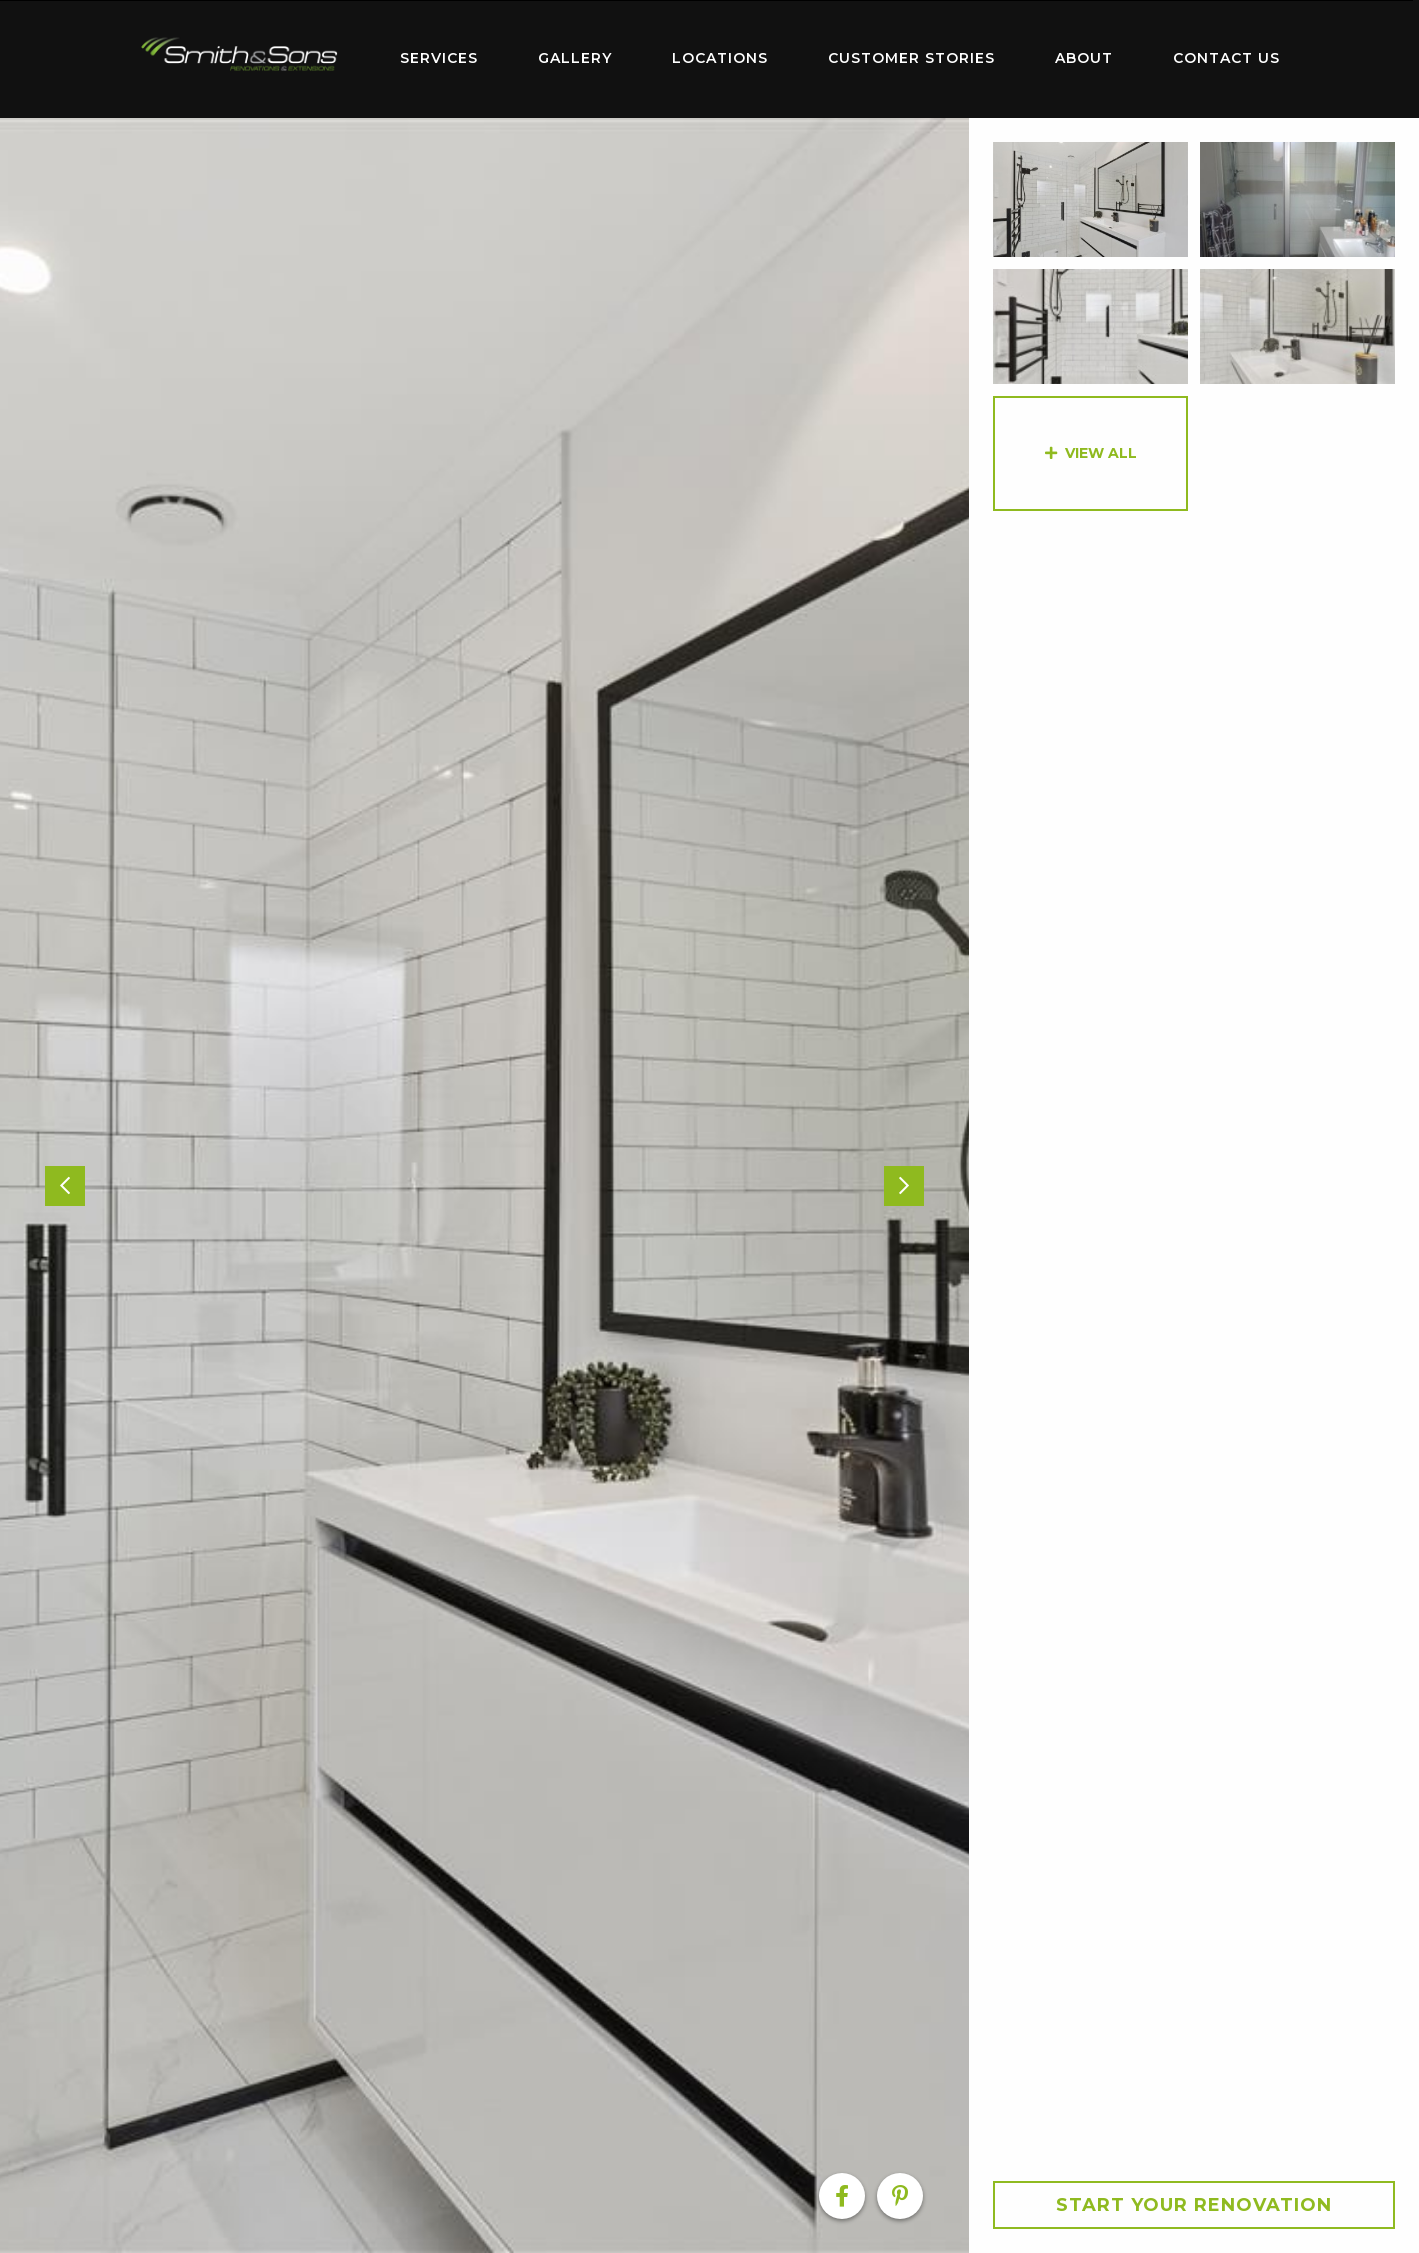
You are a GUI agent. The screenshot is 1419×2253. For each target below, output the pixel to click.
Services (439, 58)
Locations (720, 58)
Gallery (575, 58)
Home (240, 54)
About (1084, 58)
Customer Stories (911, 58)
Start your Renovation (1194, 2205)
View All (1101, 453)
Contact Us (1226, 58)
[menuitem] (240, 59)
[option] (484, 1185)
